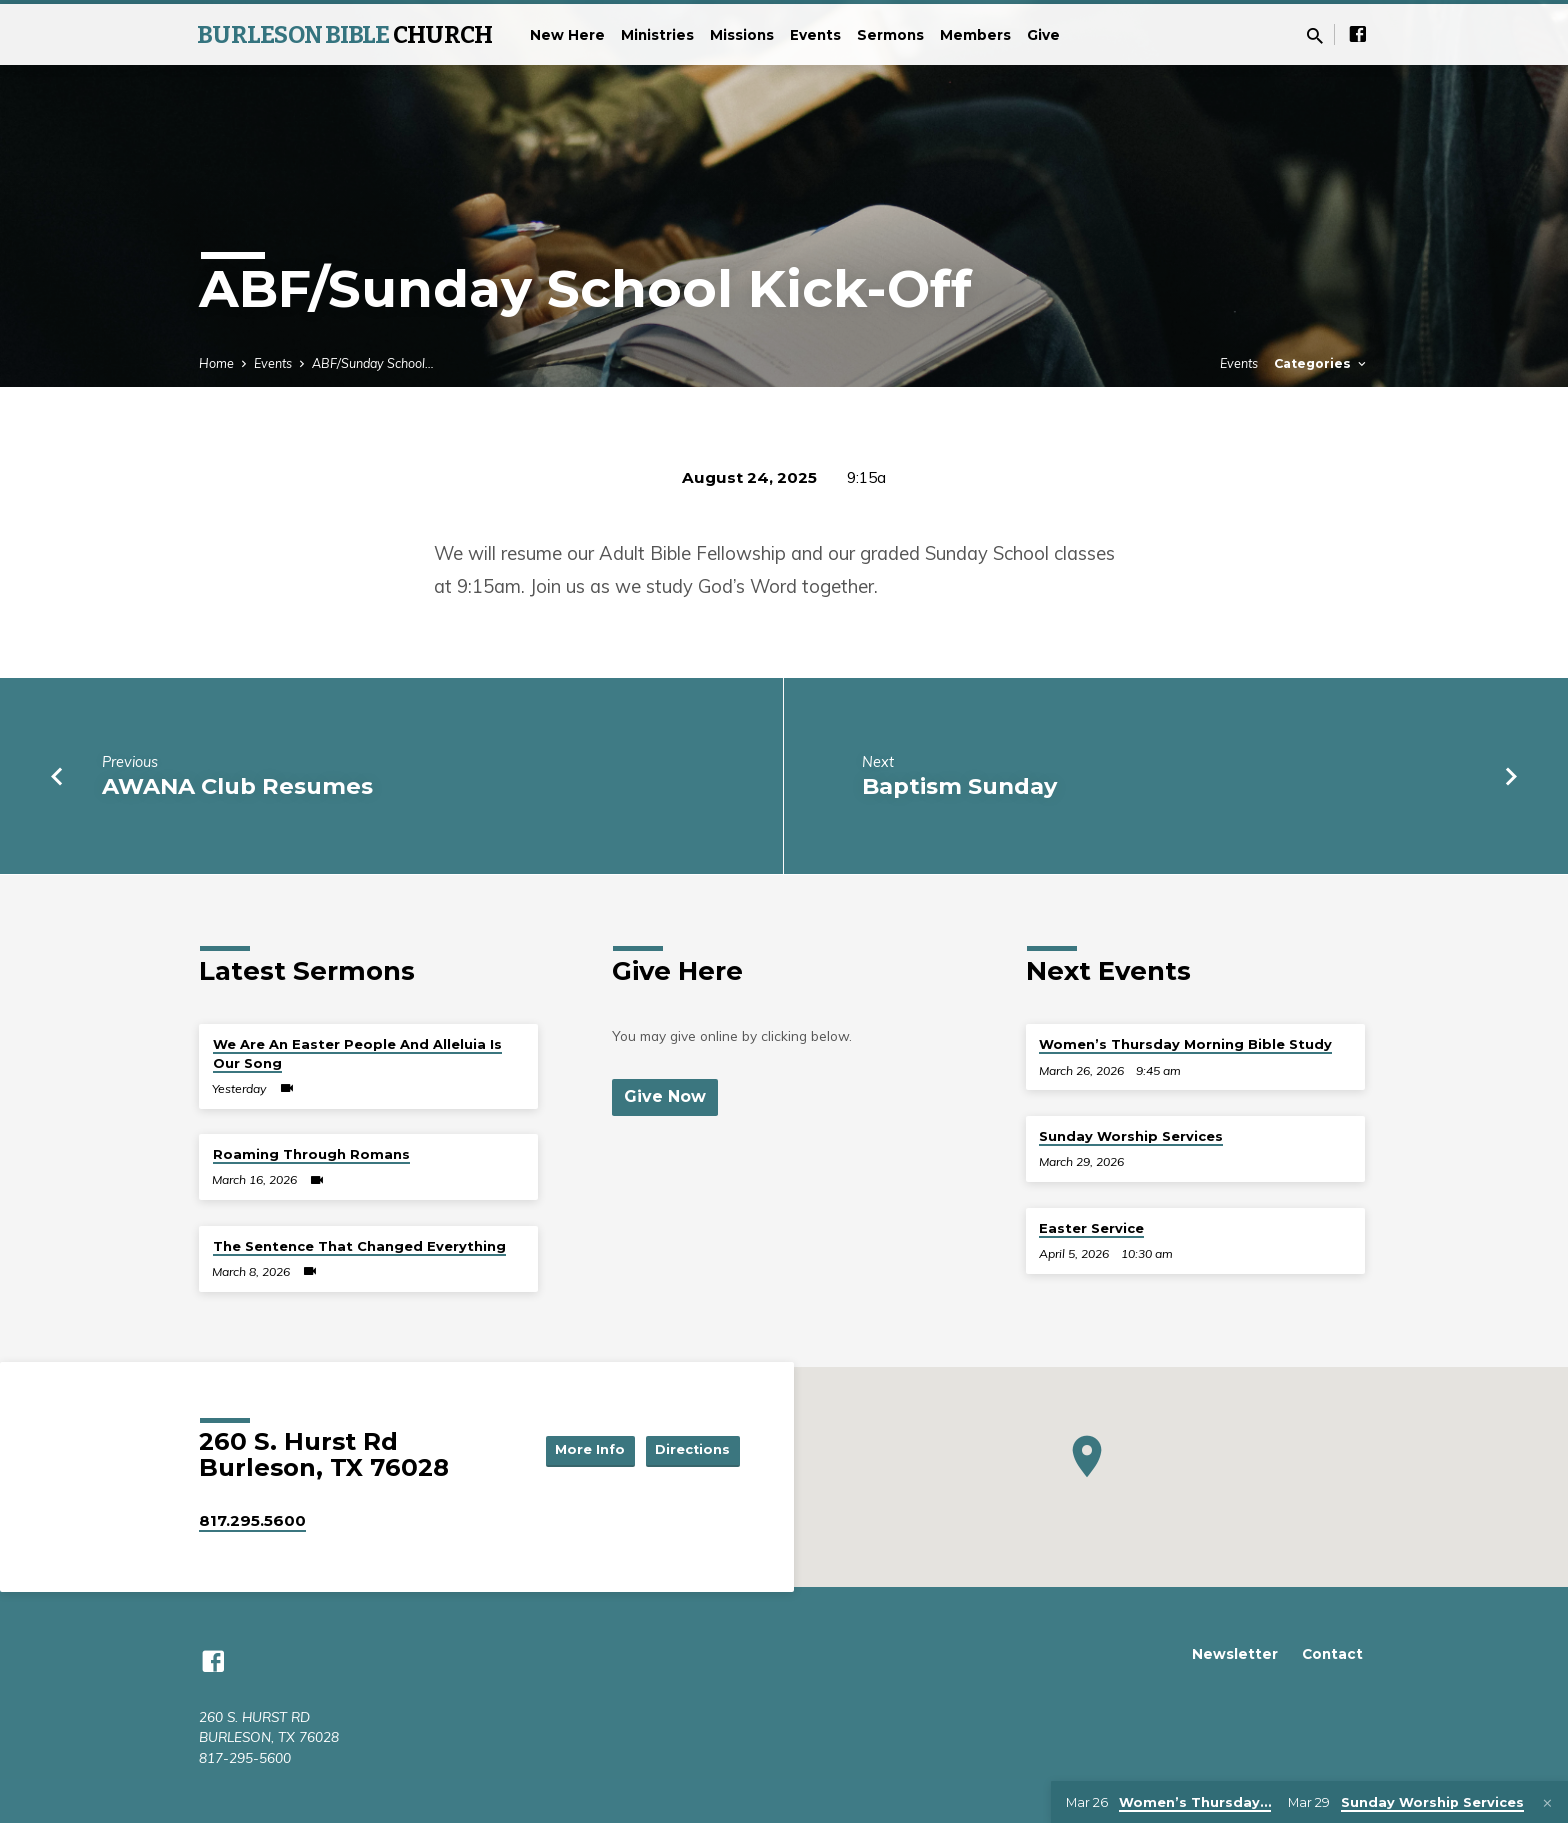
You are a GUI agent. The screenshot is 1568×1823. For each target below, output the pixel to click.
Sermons (890, 35)
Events (815, 35)
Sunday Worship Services (1131, 1136)
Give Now (666, 1097)
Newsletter (1235, 1654)
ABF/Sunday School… (373, 363)
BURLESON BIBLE (344, 35)
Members (975, 35)
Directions (690, 1450)
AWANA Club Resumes (237, 786)
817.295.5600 (252, 1520)
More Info (578, 1450)
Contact (1332, 1654)
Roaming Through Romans (311, 1154)
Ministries (657, 35)
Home (216, 363)
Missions (742, 35)
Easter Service (1091, 1228)
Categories (1321, 363)
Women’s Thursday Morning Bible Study (1185, 1044)
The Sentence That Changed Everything (359, 1246)
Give (1043, 35)
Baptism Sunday (959, 786)
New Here (567, 35)
